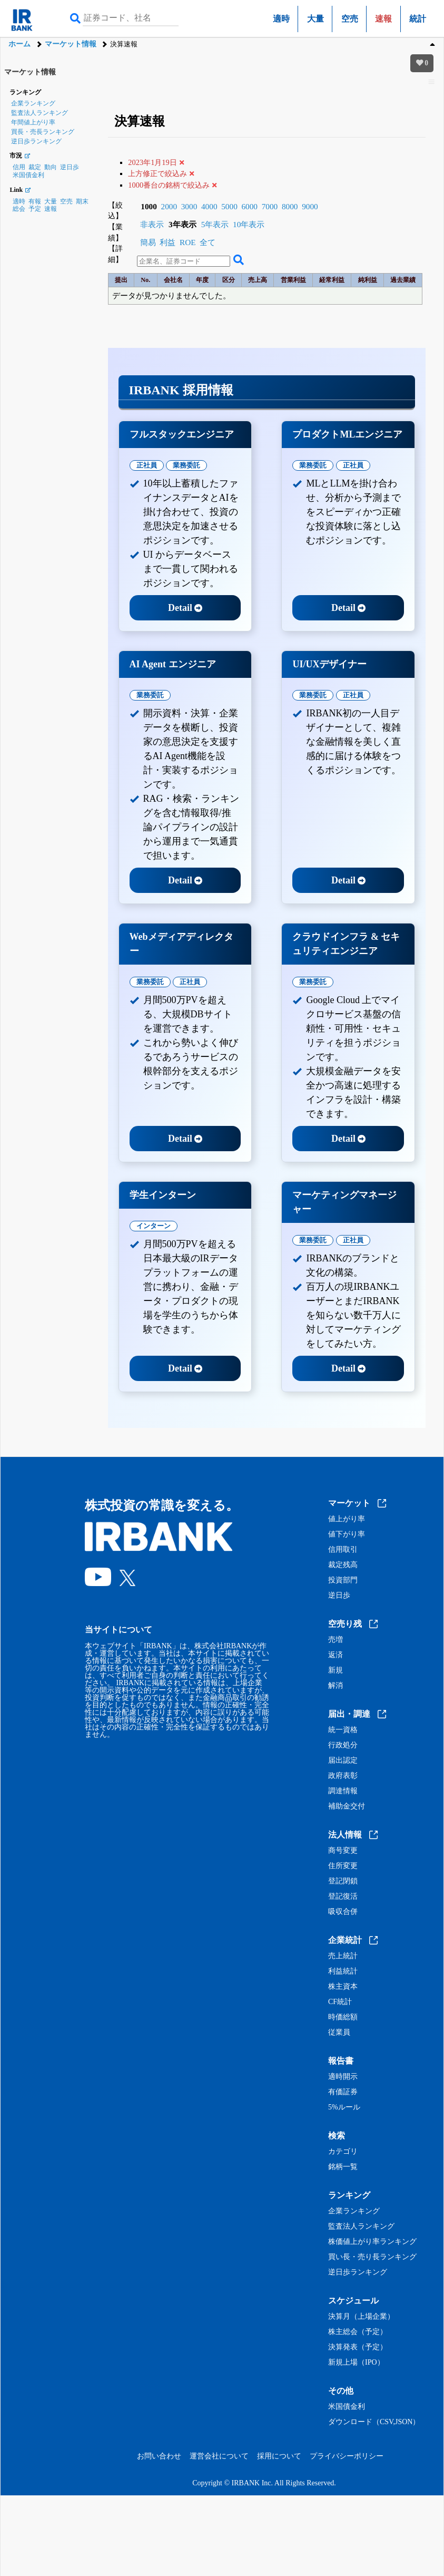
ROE (188, 242)
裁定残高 (343, 1565)
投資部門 (343, 1580)
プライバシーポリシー (346, 2456)
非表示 (152, 224)
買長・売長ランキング (42, 131)
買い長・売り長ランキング (372, 2257)
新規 (335, 1670)
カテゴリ (343, 2151)
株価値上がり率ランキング (372, 2242)
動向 (50, 167)
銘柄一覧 (343, 2167)
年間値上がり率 (33, 122)
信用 (19, 167)
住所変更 (343, 1866)
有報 (34, 201)
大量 (315, 18)
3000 (189, 206)
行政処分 (343, 1745)
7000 (270, 206)
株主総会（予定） (357, 2332)
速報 (50, 208)
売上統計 (343, 1956)
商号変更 (343, 1850)
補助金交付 (346, 1806)
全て (207, 242)
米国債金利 (28, 175)
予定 (34, 208)
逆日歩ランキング (36, 141)
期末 (82, 201)
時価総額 (343, 2017)
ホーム (19, 44)
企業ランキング (33, 103)
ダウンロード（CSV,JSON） (374, 2422)
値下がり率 (346, 1534)
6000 (249, 206)
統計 (417, 18)
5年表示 (215, 224)
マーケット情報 (70, 44)
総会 (19, 208)
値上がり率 (346, 1519)
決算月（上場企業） (361, 2316)
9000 (310, 206)
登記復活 (343, 1896)
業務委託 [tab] (186, 465)
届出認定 (343, 1760)
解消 (335, 1685)
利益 (167, 242)
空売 (349, 18)
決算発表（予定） (357, 2347)
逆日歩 (69, 167)
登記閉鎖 (343, 1881)
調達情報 (343, 1791)
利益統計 (343, 1971)
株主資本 (343, 1986)
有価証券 (343, 2092)
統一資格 (343, 1730)
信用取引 (343, 1549)
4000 (209, 206)
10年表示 (248, 224)
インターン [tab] (153, 1226)
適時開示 (343, 2077)
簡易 (148, 242)
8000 (290, 206)
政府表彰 (343, 1776)
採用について (279, 2456)
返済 (335, 1655)
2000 (169, 206)
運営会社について (219, 2456)
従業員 (339, 2032)
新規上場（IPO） (356, 2362)
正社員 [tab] (146, 465)
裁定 (34, 167)
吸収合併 (343, 1912)
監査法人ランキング (39, 112)
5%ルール (344, 2107)
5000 (229, 206)
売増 (335, 1640)
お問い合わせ (159, 2456)
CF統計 (340, 2002)
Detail (185, 607)
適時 (281, 18)
